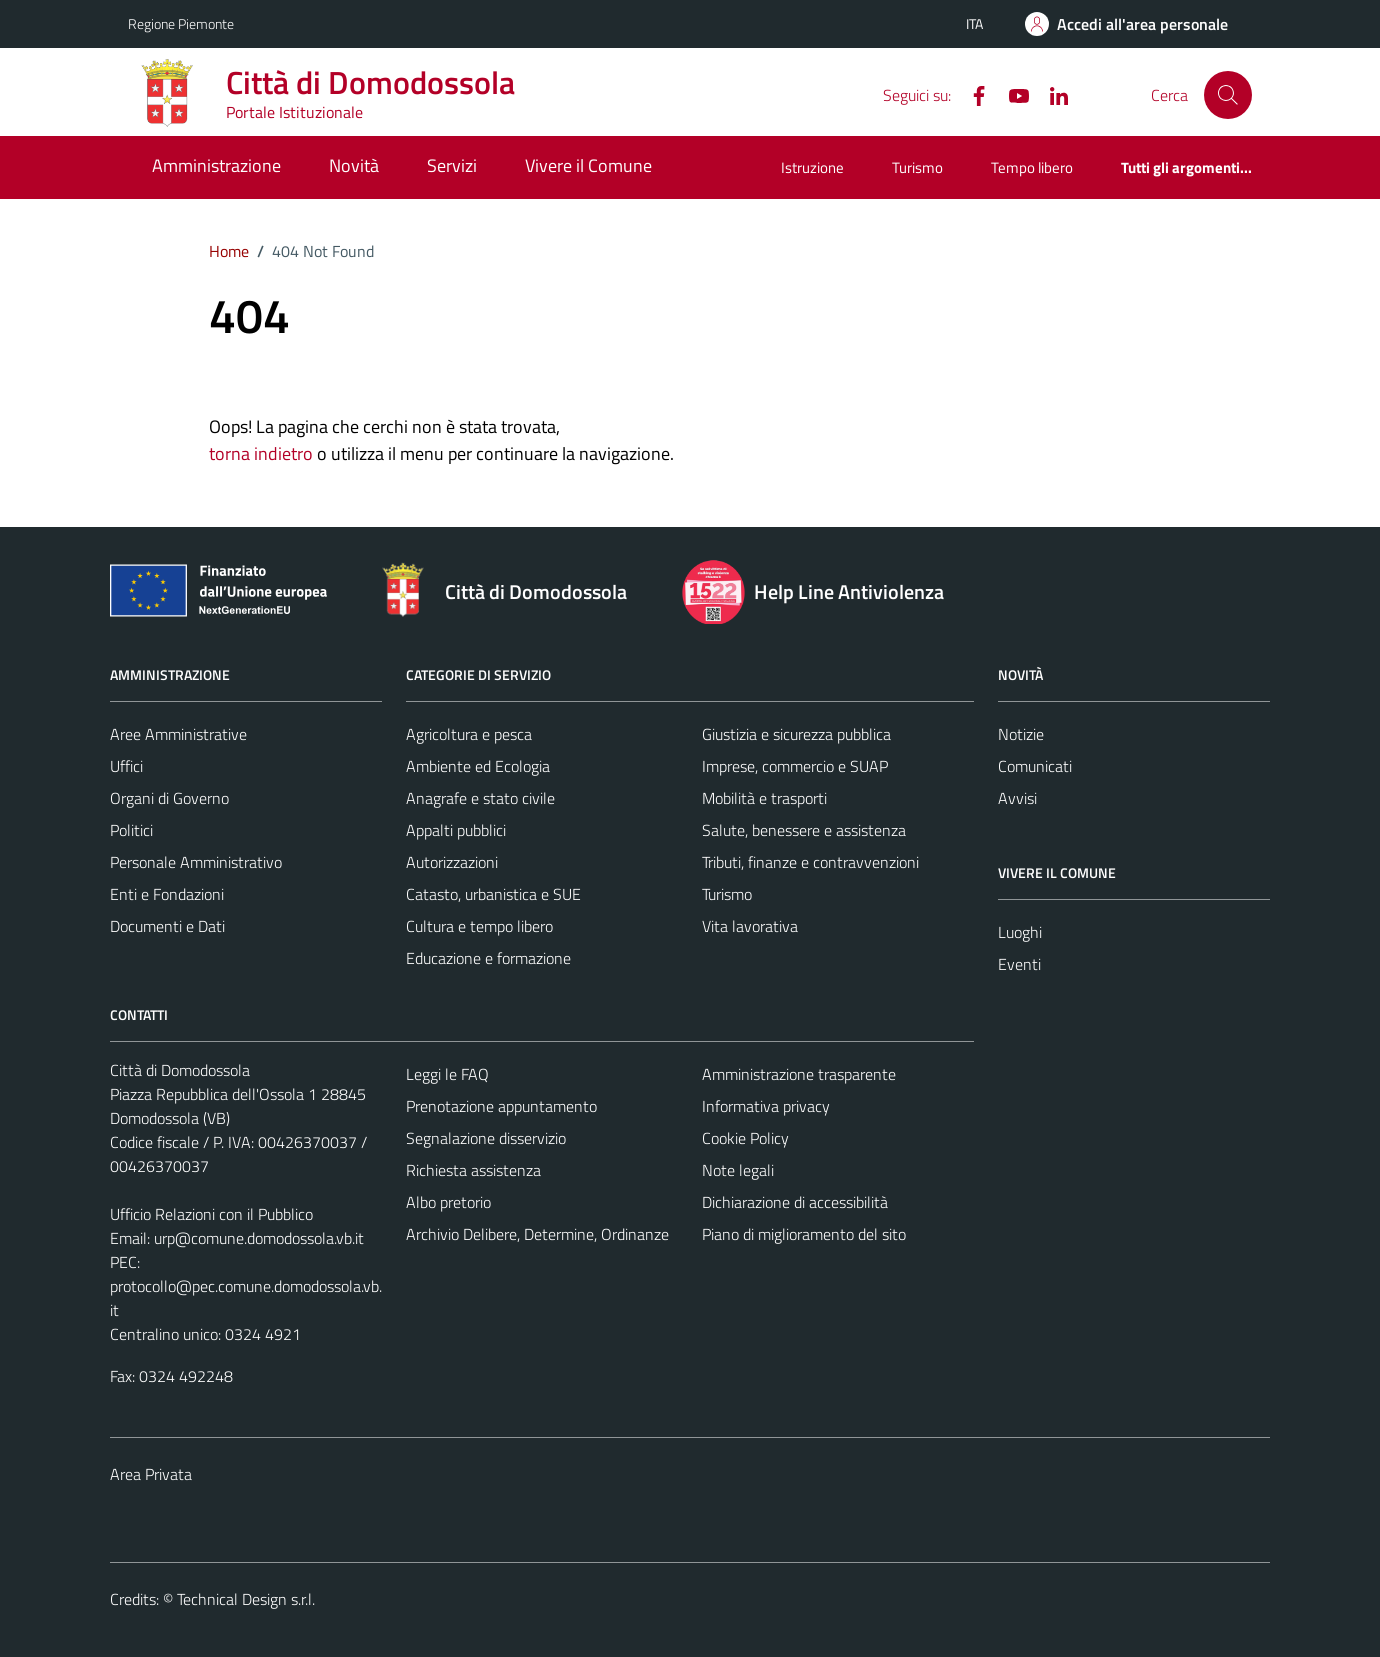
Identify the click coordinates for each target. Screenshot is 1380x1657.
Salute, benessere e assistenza (804, 830)
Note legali (738, 1170)
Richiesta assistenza (473, 1170)
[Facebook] (971, 94)
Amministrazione (216, 165)
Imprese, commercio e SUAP (795, 766)
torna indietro (261, 453)
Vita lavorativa (750, 926)
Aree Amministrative (178, 734)
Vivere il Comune (588, 165)
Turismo (917, 167)
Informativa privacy (766, 1106)
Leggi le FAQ (447, 1074)
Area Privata (151, 1474)
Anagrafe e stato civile (480, 798)
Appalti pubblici (456, 830)
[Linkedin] (1051, 94)
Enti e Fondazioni (167, 894)
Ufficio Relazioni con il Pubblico (211, 1214)
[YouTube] (1011, 94)
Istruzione (812, 167)
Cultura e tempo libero (479, 926)
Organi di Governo (169, 798)
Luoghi (1020, 932)
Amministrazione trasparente (799, 1074)
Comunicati (1035, 766)
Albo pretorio (448, 1202)
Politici (131, 830)
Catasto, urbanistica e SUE (493, 894)
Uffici (126, 766)
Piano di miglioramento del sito (804, 1234)
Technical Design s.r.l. (246, 1599)
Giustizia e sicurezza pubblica (796, 734)
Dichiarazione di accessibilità (795, 1202)
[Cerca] (1228, 95)
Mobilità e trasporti (764, 798)
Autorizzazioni (452, 862)
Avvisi (1017, 798)
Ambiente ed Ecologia (478, 766)
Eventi (1019, 964)
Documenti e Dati (167, 926)
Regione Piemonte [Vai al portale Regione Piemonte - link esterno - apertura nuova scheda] (181, 23)
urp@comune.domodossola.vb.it (259, 1238)
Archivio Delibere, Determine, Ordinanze (537, 1234)
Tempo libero (1032, 167)
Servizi (452, 165)
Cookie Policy (745, 1138)
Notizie (1021, 734)
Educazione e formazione (488, 958)
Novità (354, 165)
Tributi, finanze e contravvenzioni (810, 862)
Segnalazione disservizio (486, 1138)
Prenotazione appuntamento (501, 1106)
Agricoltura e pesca (469, 734)
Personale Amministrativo (196, 862)
